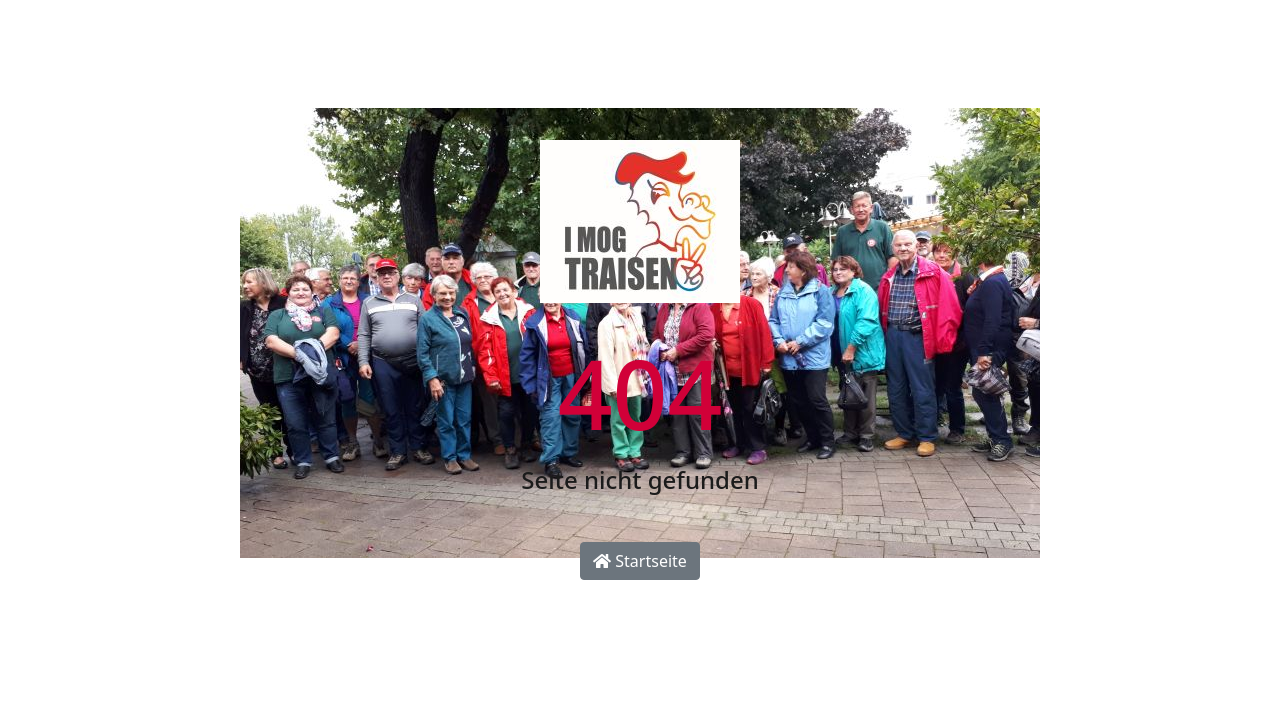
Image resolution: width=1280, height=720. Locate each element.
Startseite (640, 561)
